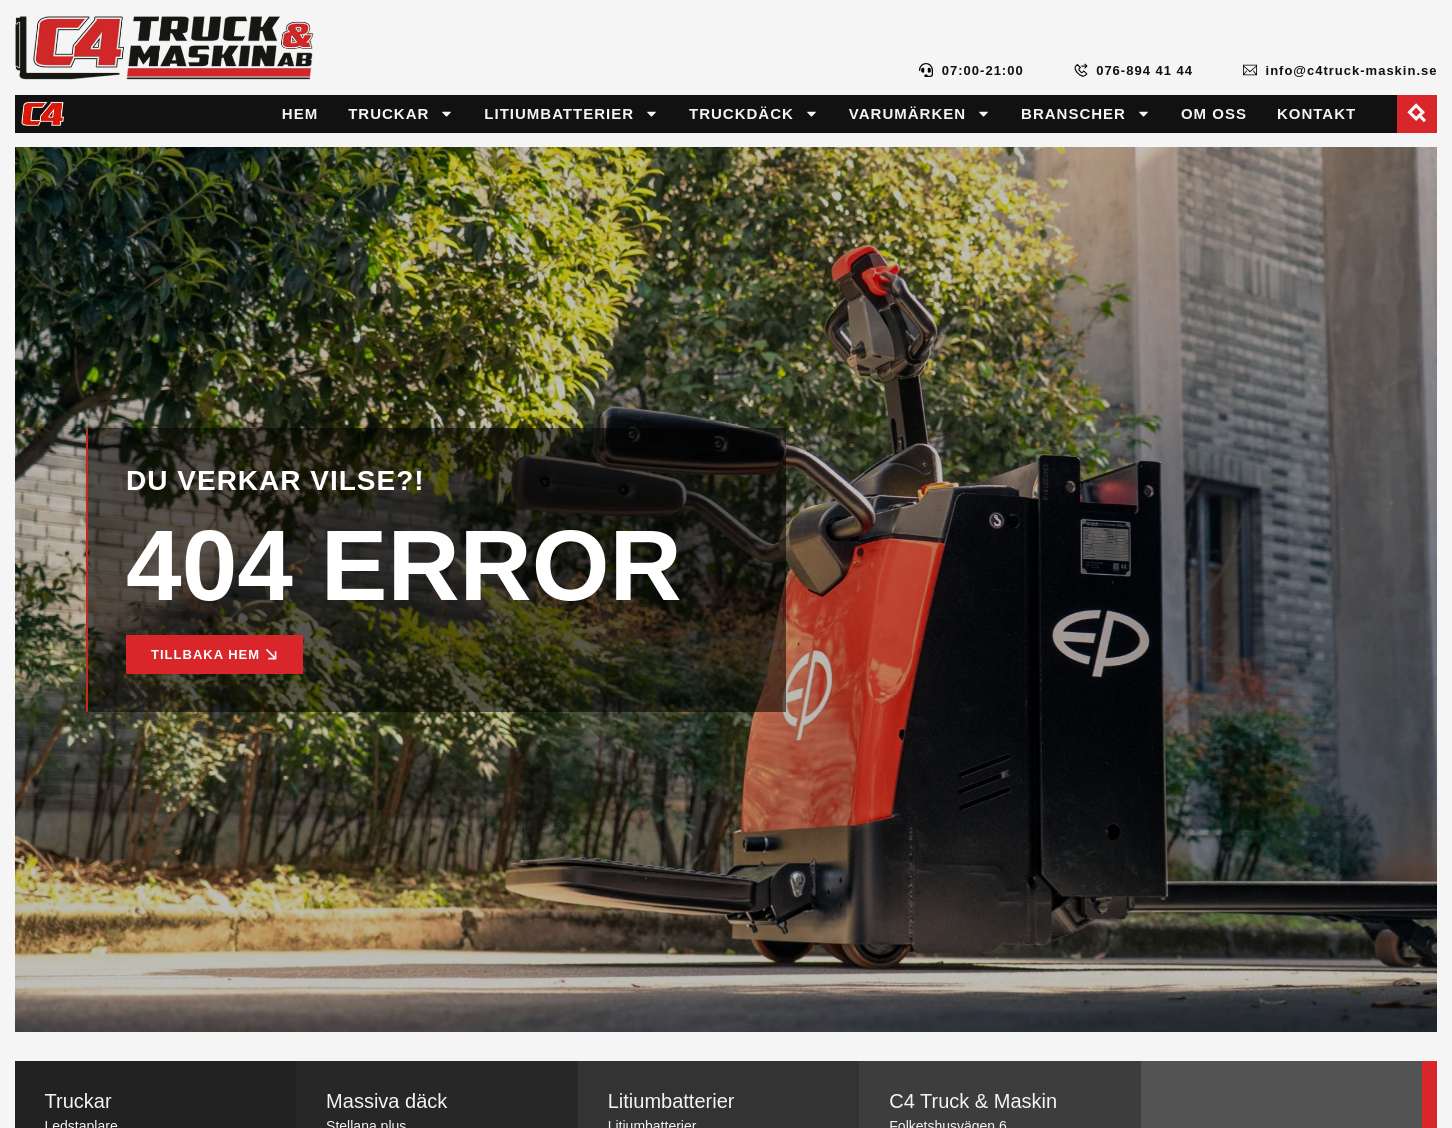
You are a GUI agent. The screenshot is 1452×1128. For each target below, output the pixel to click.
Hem (300, 113)
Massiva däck (386, 1101)
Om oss (1214, 113)
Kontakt (1316, 113)
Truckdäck (754, 113)
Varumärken (920, 113)
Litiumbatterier (571, 113)
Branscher (1086, 113)
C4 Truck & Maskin (973, 1101)
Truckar (401, 113)
